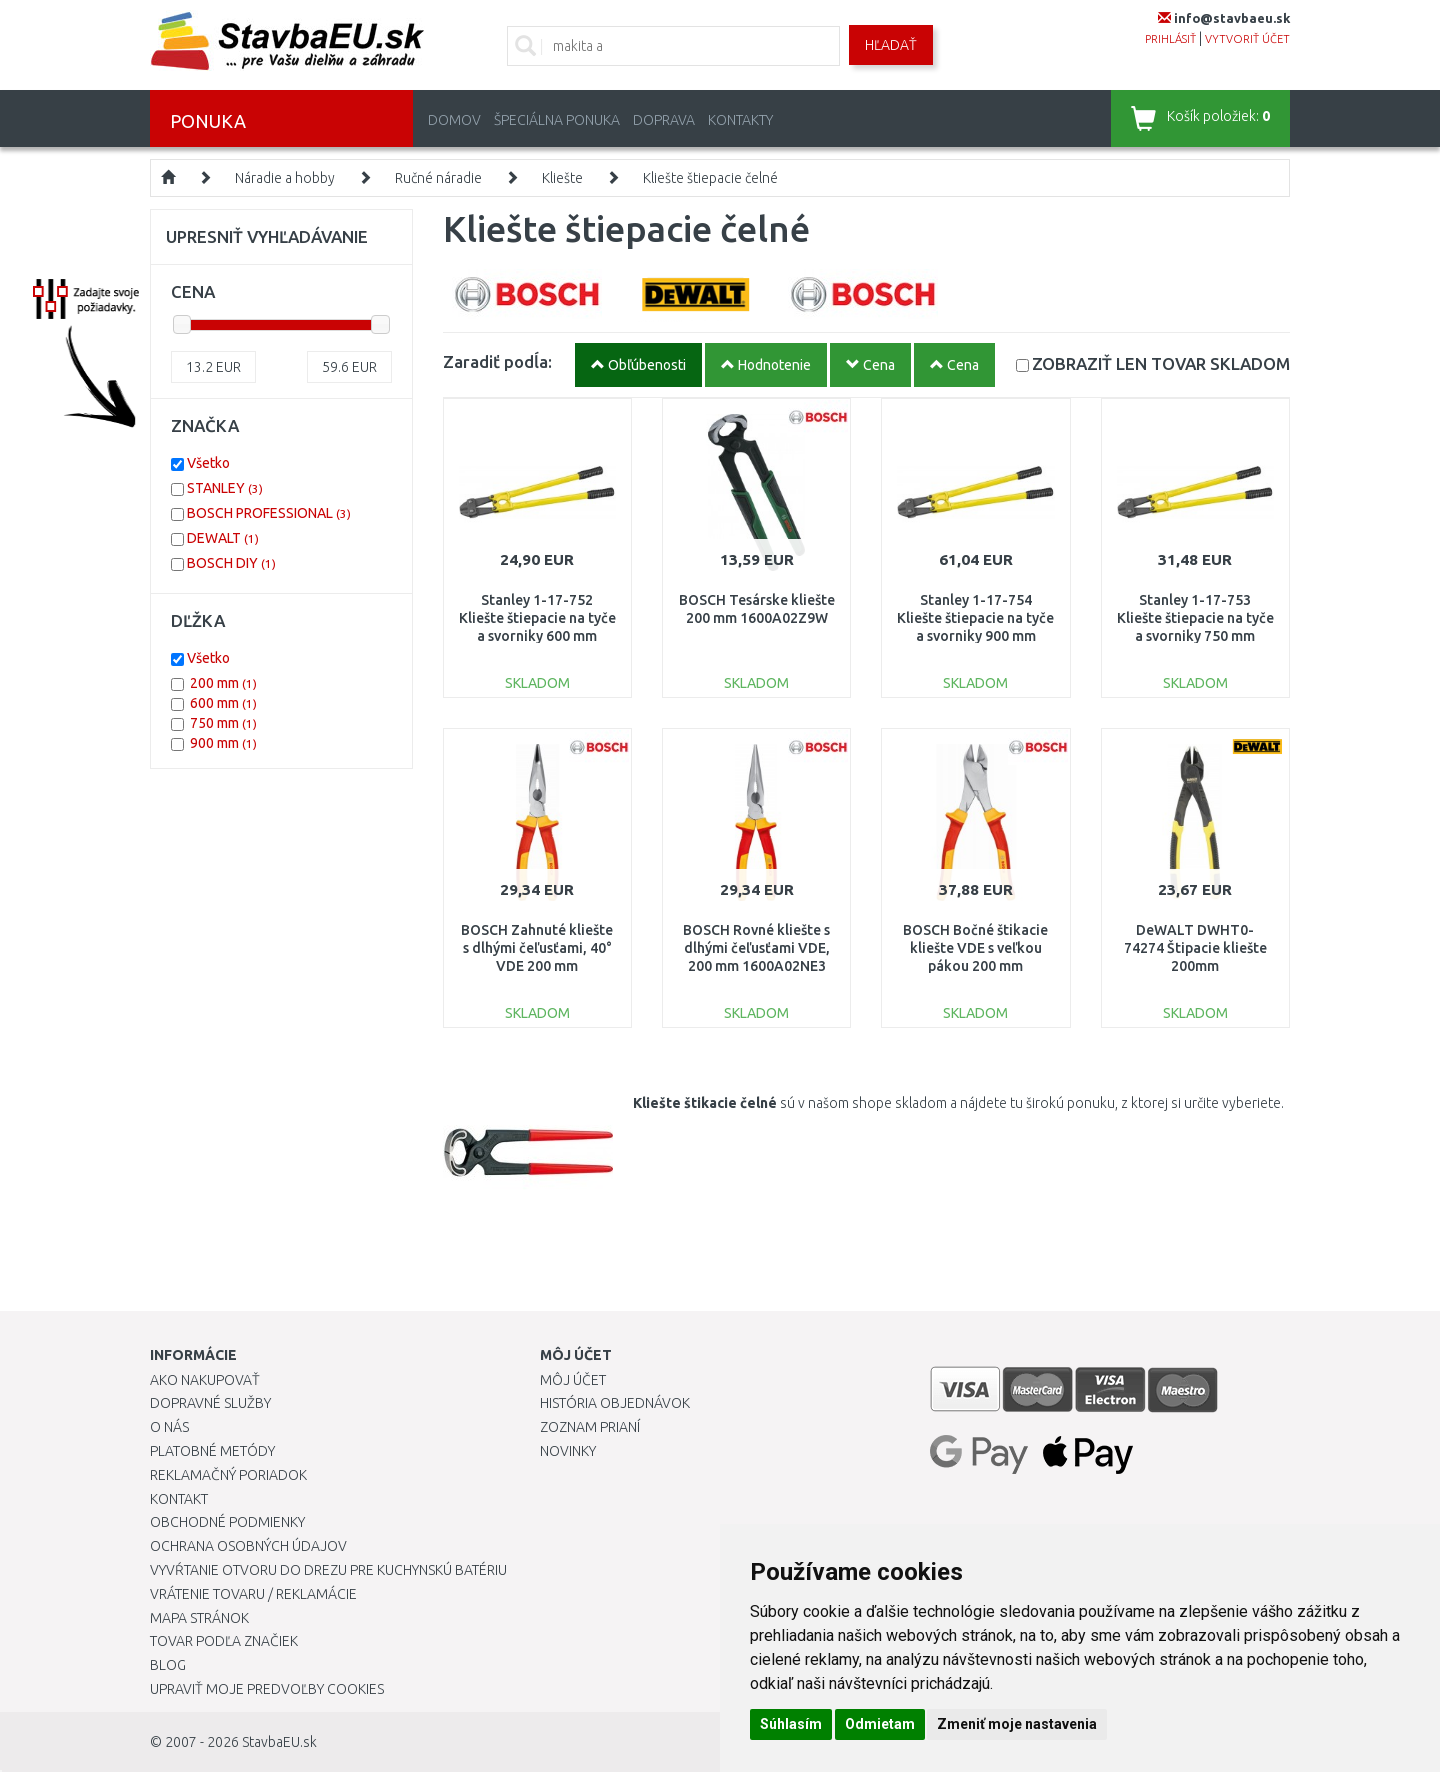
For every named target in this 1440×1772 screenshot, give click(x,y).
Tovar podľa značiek (224, 1641)
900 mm (223, 743)
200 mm (223, 683)
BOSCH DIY (231, 563)
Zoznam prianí (590, 1427)
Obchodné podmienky (227, 1522)
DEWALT (223, 538)
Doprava (664, 120)
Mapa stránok (199, 1618)
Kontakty (740, 120)
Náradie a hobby (285, 178)
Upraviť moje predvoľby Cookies (267, 1689)
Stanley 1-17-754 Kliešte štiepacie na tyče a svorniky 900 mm (975, 618)
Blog (168, 1665)
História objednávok (615, 1403)
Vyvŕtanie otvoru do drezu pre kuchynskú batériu (328, 1570)
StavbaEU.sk (279, 1742)
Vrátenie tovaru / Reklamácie (253, 1594)
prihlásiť (1170, 39)
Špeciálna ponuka (557, 120)
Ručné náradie (438, 178)
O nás (169, 1427)
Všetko (208, 463)
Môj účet (573, 1380)
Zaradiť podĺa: (497, 361)
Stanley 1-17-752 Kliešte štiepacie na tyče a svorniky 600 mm (537, 618)
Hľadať (891, 45)
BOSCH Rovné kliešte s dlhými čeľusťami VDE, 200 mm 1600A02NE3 (756, 948)
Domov (454, 120)
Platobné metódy (212, 1451)
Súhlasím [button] (791, 1724)
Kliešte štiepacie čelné (710, 178)
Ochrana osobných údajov (248, 1546)
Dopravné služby (210, 1403)
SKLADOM (1161, 363)
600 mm (223, 703)
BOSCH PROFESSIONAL (269, 513)
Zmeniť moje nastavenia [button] (1017, 1724)
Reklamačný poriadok (228, 1475)
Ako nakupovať (205, 1380)
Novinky (568, 1451)
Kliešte (562, 178)
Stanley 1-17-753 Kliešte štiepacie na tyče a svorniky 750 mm (1195, 618)
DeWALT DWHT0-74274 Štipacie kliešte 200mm (1195, 948)
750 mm (223, 723)
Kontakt (179, 1499)
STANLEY (225, 488)
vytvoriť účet (1247, 39)
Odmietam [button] (880, 1724)
